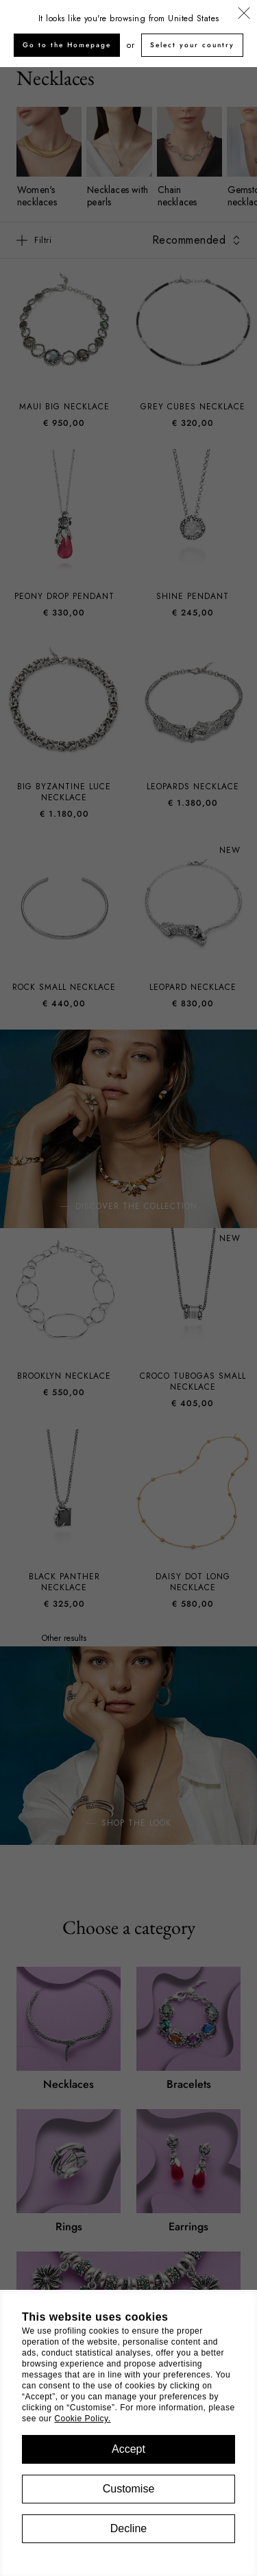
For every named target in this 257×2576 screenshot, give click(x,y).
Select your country (192, 45)
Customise (129, 2489)
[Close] (244, 14)
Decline (128, 2528)
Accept (128, 2449)
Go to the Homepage (67, 45)
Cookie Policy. (82, 2418)
